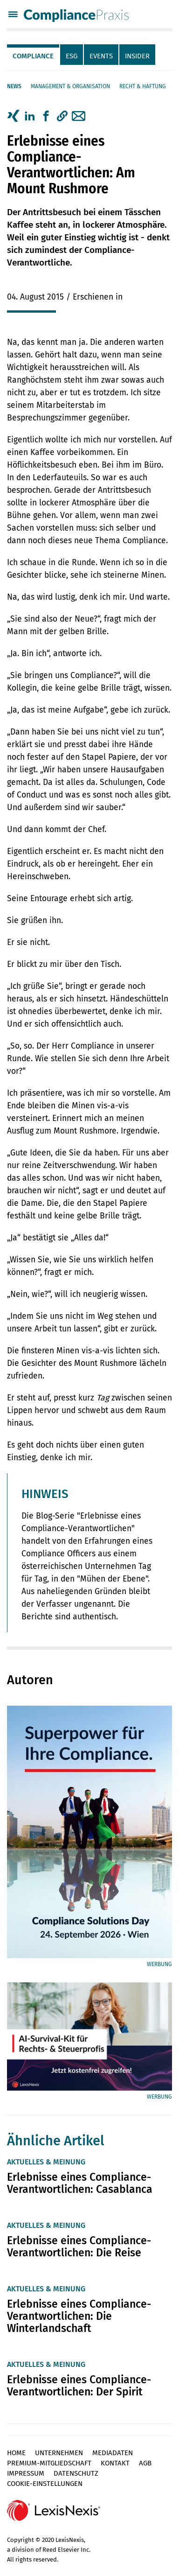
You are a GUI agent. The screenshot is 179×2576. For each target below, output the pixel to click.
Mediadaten (112, 2453)
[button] (62, 116)
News (14, 86)
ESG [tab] (71, 56)
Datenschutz (76, 2473)
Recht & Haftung (142, 86)
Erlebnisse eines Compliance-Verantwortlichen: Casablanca (79, 2183)
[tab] (33, 54)
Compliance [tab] (33, 56)
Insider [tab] (137, 56)
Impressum (25, 2473)
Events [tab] (101, 56)
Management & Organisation (70, 86)
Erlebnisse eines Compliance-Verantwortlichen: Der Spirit (79, 2385)
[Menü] (13, 15)
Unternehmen (59, 2453)
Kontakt (115, 2463)
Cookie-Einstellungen (45, 2483)
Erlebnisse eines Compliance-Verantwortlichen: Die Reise (79, 2246)
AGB (145, 2463)
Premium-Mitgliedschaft (49, 2463)
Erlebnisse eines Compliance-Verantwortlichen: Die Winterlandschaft (79, 2316)
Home (16, 2453)
